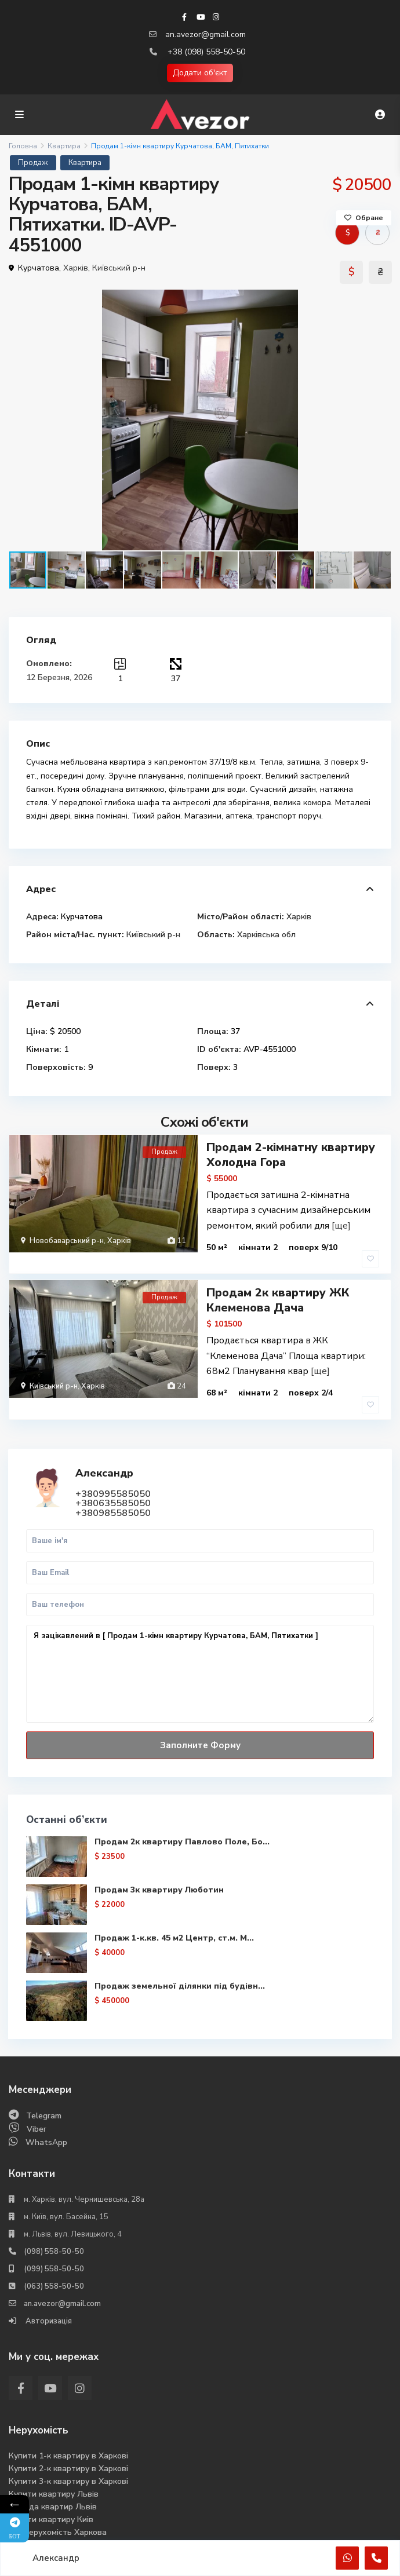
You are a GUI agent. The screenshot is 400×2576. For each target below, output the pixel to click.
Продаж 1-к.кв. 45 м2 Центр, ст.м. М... (174, 1909)
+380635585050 (113, 1474)
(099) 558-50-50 (54, 2240)
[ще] (341, 1225)
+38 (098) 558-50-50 (206, 51)
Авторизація (48, 2293)
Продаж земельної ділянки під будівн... (180, 1957)
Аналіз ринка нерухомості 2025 (69, 2516)
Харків (75, 267)
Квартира (64, 146)
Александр (105, 1445)
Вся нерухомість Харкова (58, 2503)
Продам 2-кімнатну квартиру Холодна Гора (290, 1154)
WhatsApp (46, 2114)
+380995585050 (113, 1465)
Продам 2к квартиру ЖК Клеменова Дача (277, 1286)
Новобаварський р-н (67, 1241)
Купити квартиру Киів (51, 2491)
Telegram (43, 2087)
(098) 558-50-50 (54, 2223)
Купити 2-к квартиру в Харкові (68, 2440)
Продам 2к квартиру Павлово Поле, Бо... (182, 1813)
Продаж (33, 163)
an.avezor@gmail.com (205, 34)
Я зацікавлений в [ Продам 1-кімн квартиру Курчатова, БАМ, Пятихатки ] (200, 1645)
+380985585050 (113, 1484)
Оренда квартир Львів (53, 2478)
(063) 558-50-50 (54, 2258)
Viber (36, 2100)
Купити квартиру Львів (54, 2465)
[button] (381, 300)
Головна (23, 146)
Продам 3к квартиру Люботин (159, 1861)
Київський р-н (119, 267)
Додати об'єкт (200, 72)
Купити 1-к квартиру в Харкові (68, 2427)
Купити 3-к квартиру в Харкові (68, 2452)
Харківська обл (266, 934)
